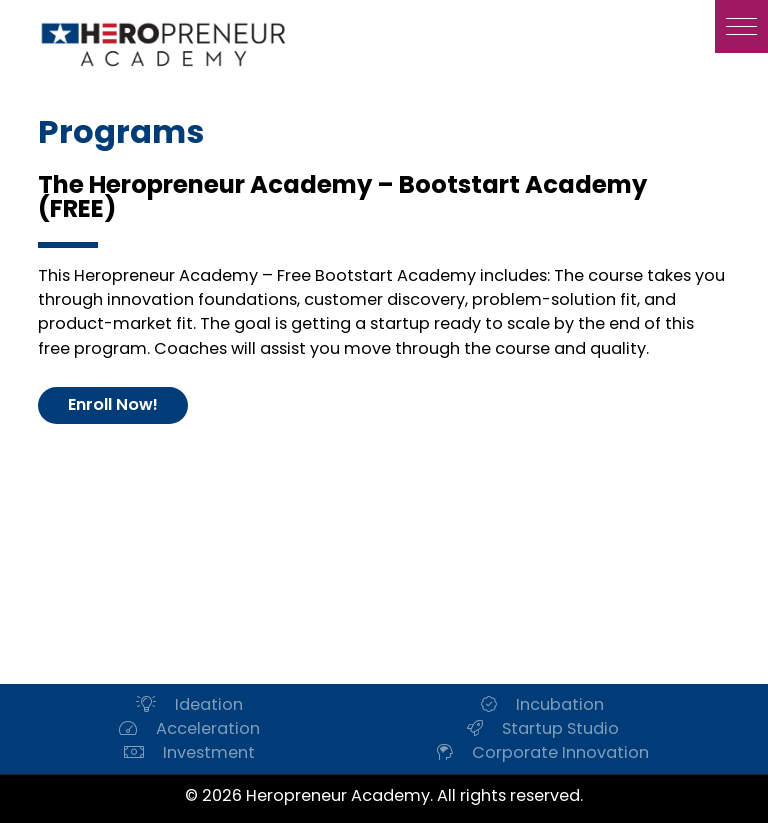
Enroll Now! (113, 404)
